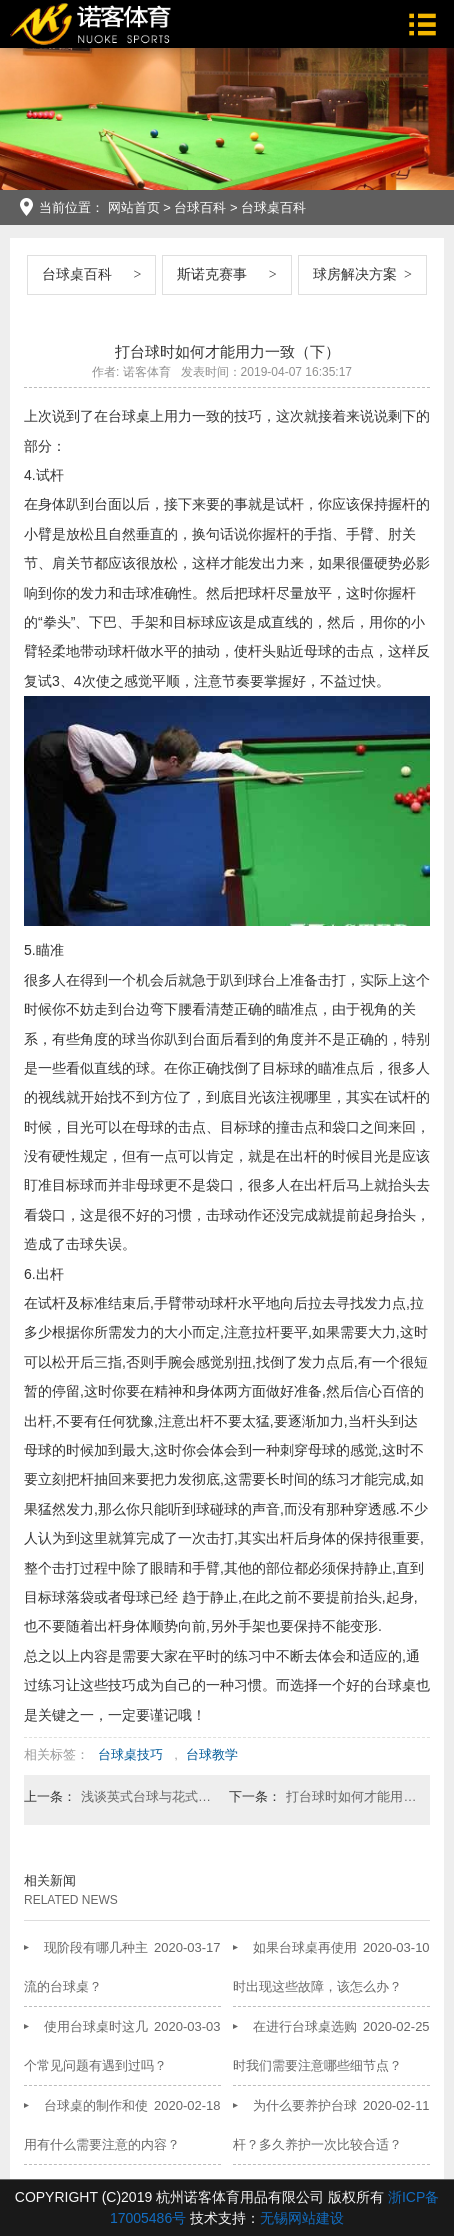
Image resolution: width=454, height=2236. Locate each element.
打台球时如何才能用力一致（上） (352, 1796)
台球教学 (212, 1754)
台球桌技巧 (130, 1754)
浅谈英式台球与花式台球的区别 (147, 1796)
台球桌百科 (273, 207)
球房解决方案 (355, 274)
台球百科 (200, 207)
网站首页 (134, 207)
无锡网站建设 (302, 2218)
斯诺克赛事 (212, 274)
